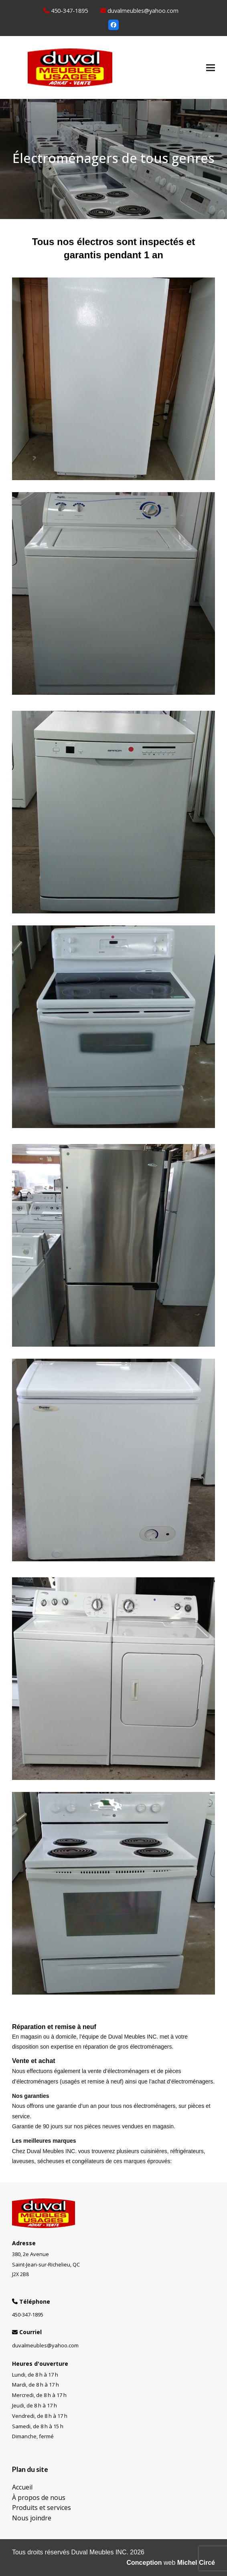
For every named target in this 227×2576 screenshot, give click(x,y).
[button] (210, 67)
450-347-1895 (69, 10)
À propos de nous (38, 2497)
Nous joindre (31, 2518)
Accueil (22, 2487)
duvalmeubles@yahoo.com (142, 10)
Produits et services (41, 2507)
